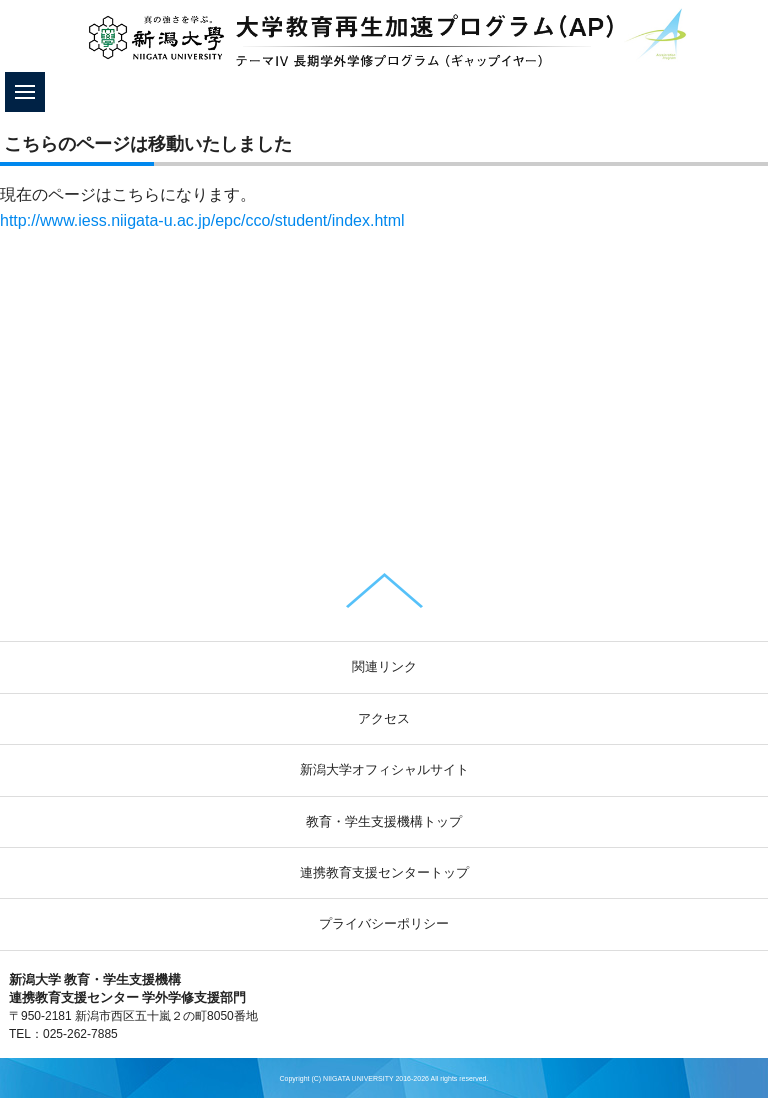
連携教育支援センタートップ (384, 872)
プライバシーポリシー (384, 923)
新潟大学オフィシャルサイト (384, 769)
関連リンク (384, 666)
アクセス (384, 718)
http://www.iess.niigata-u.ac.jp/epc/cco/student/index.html (202, 220)
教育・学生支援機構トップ (384, 821)
